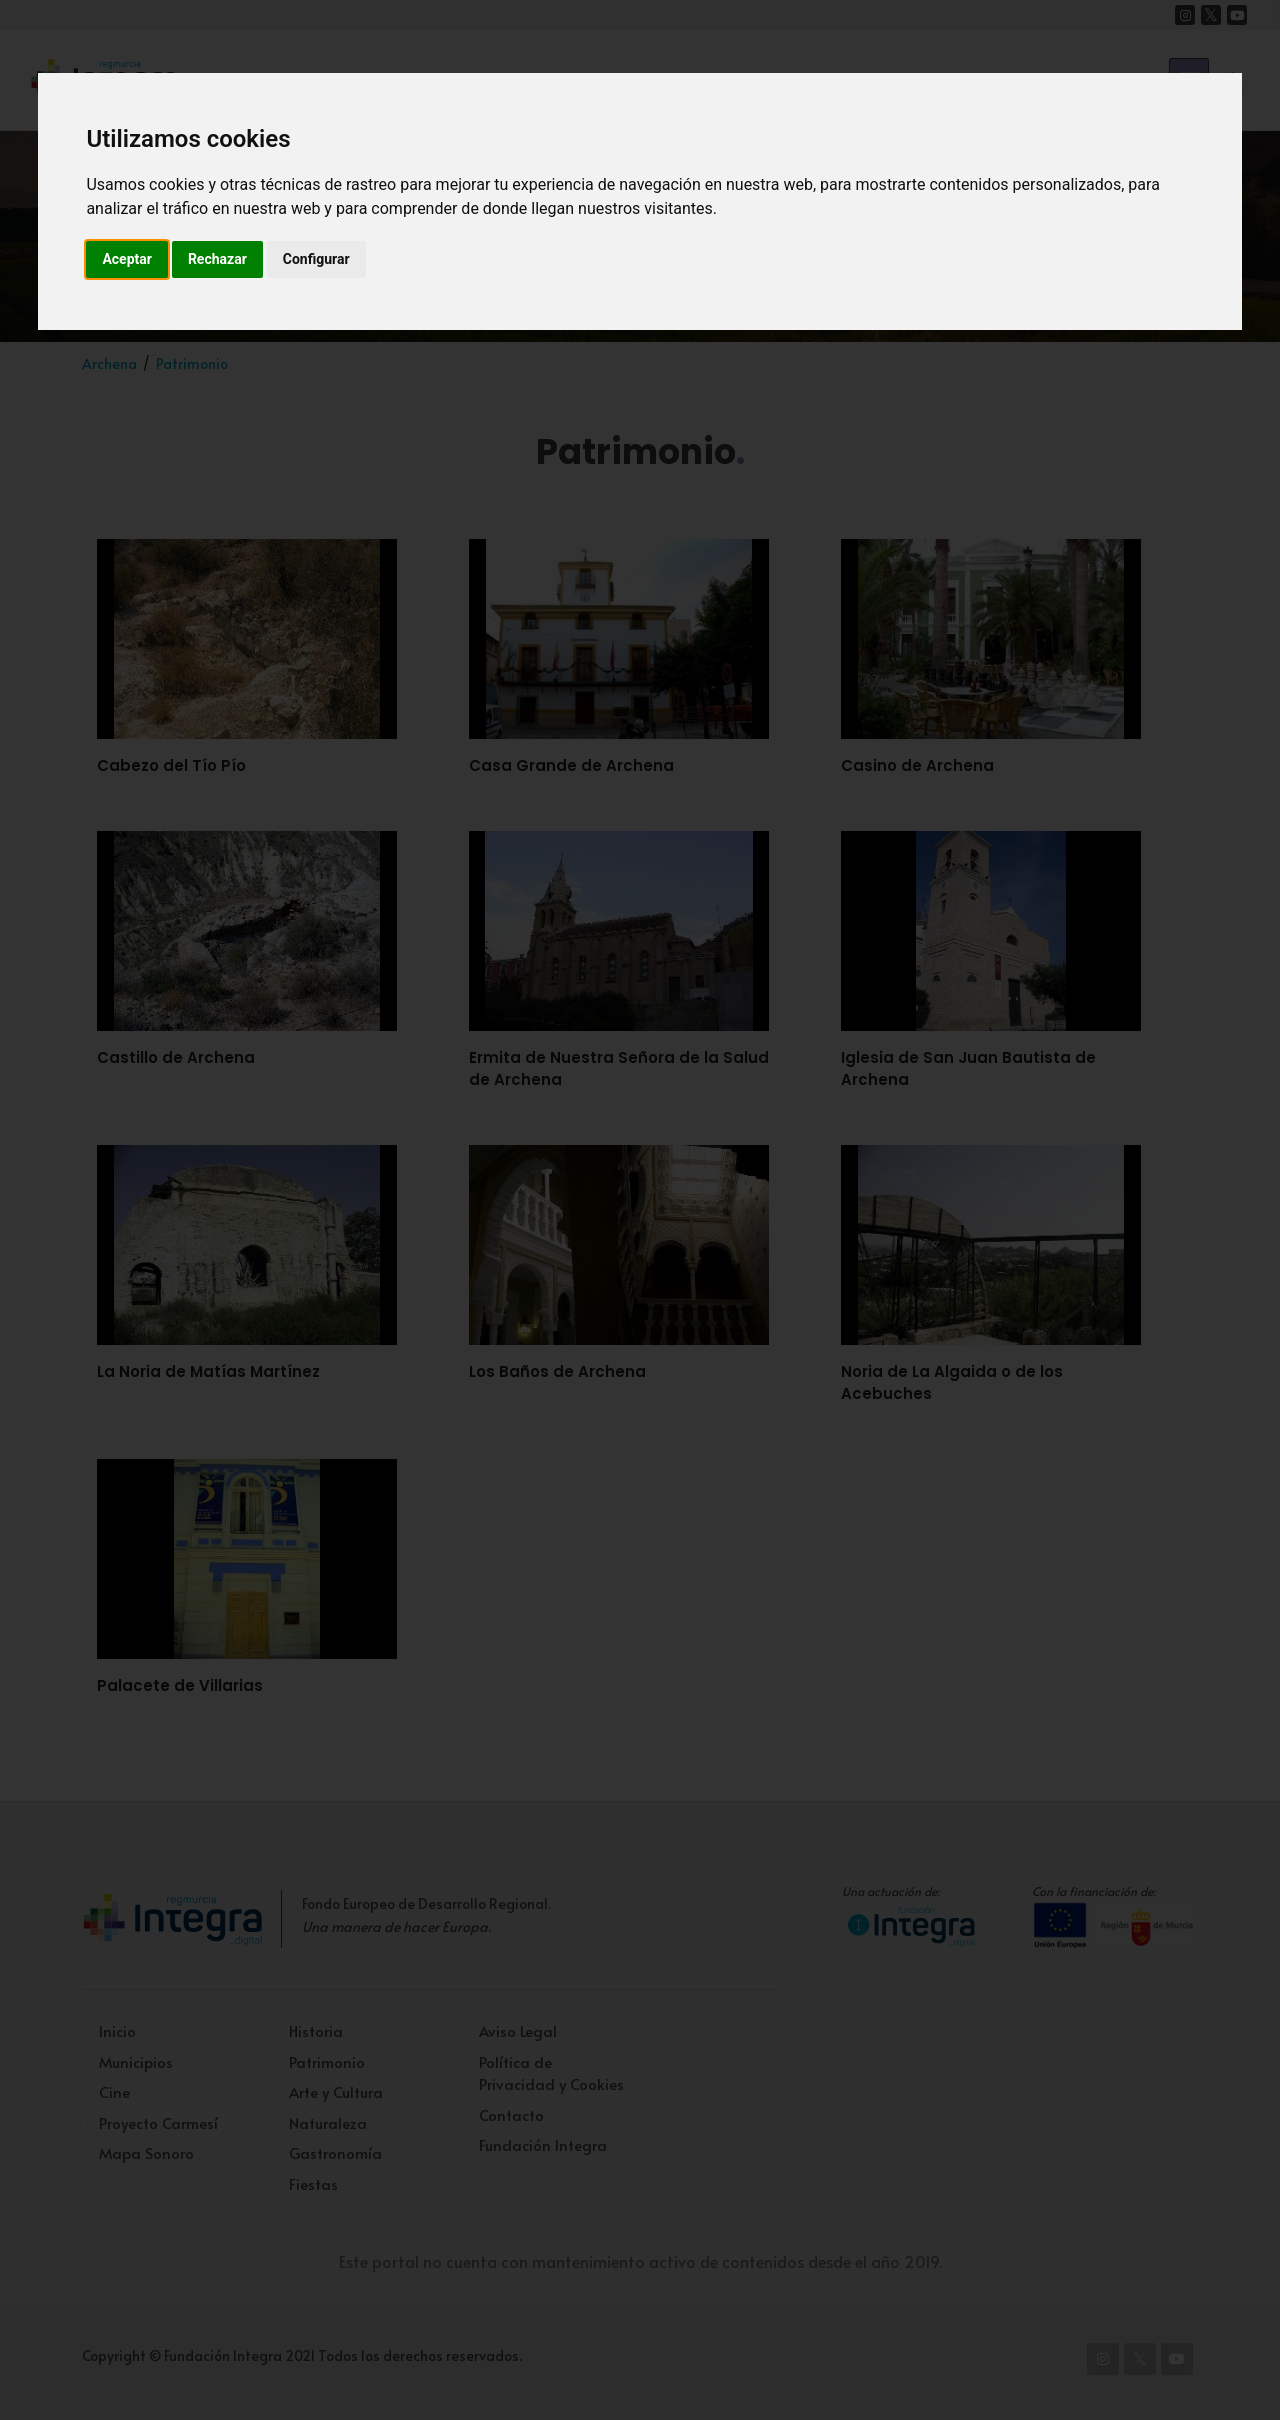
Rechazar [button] (217, 259)
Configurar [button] (316, 259)
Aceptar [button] (127, 259)
